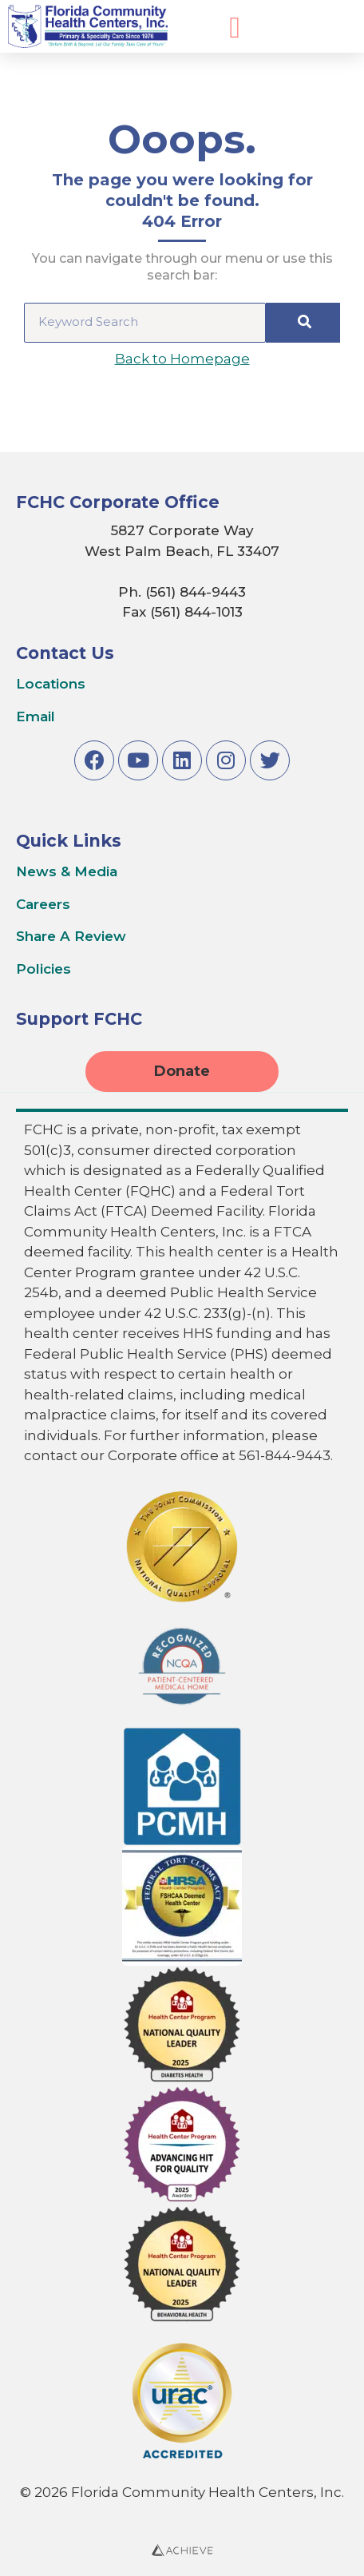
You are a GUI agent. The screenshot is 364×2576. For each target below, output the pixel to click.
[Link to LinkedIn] (182, 760)
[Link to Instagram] (226, 760)
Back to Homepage (182, 359)
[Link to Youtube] (138, 760)
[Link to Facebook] (94, 760)
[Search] (303, 323)
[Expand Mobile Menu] (235, 27)
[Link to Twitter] (270, 760)
